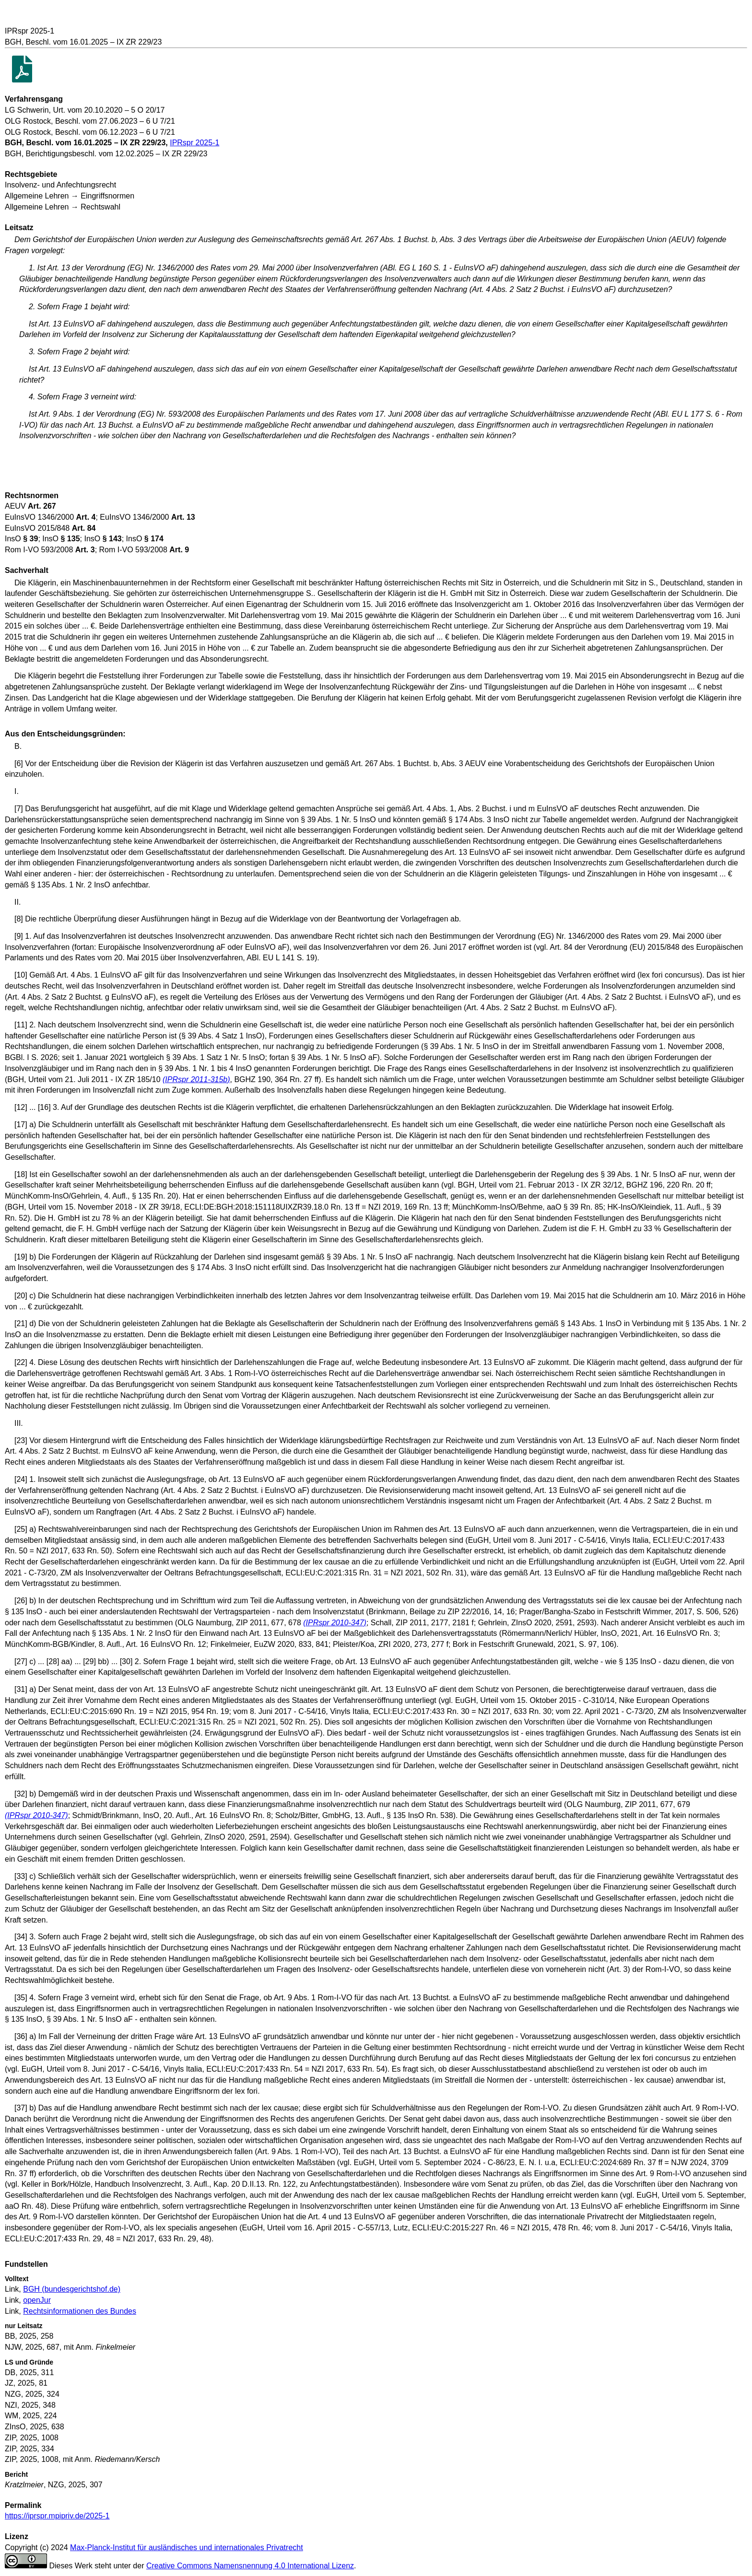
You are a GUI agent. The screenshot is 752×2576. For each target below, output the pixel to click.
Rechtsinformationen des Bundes (79, 2311)
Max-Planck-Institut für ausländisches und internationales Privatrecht (186, 2547)
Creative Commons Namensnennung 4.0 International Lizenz (250, 2566)
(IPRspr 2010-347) (334, 1623)
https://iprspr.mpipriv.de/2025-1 (57, 2516)
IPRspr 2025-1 (194, 143)
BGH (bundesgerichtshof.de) (71, 2289)
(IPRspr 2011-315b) (196, 1079)
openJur (37, 2300)
